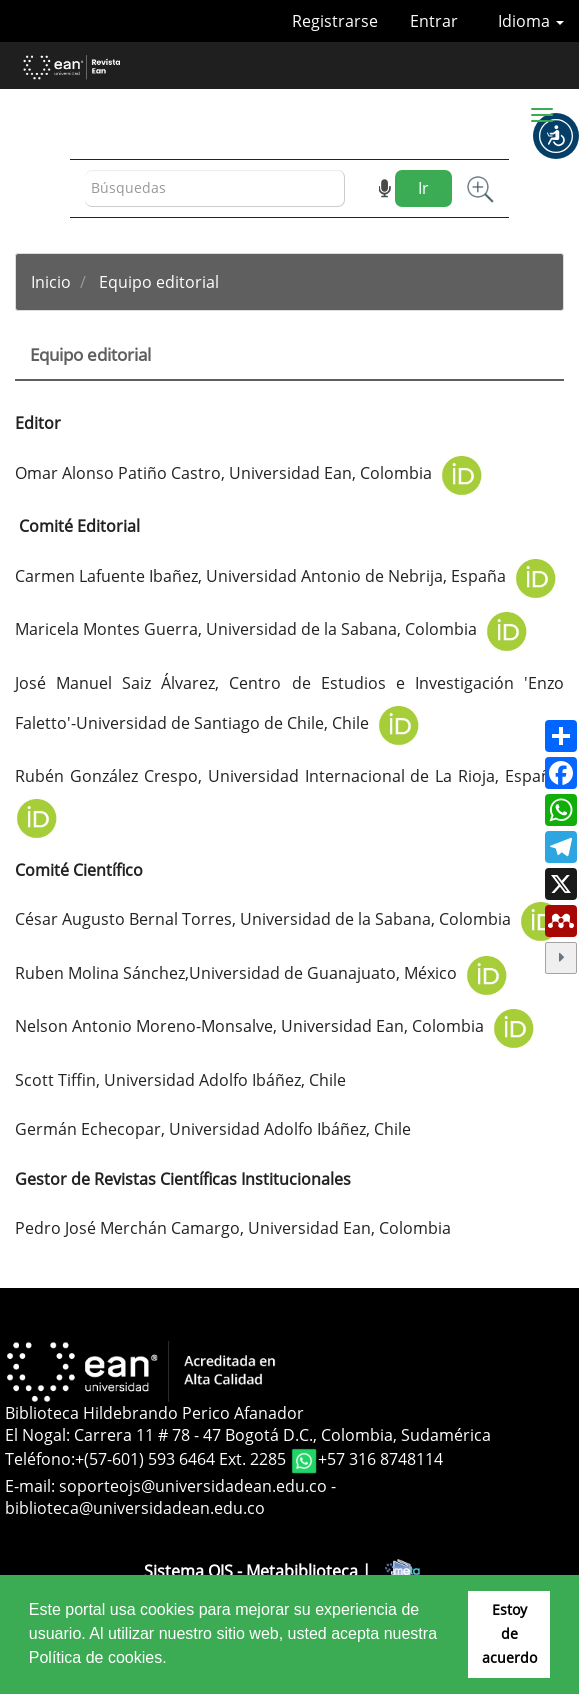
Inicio (51, 282)
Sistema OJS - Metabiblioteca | (289, 1571)
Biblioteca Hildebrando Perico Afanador (154, 1413)
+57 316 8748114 (380, 1459)
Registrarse (335, 21)
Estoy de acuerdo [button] (509, 1633)
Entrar (434, 21)
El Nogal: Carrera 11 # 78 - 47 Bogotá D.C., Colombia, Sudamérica (248, 1435)
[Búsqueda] (215, 188)
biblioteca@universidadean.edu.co (135, 1508)
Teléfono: (40, 1459)
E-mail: (32, 1486)
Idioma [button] (531, 21)
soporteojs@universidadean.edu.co (193, 1486)
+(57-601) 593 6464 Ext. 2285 (182, 1459)
